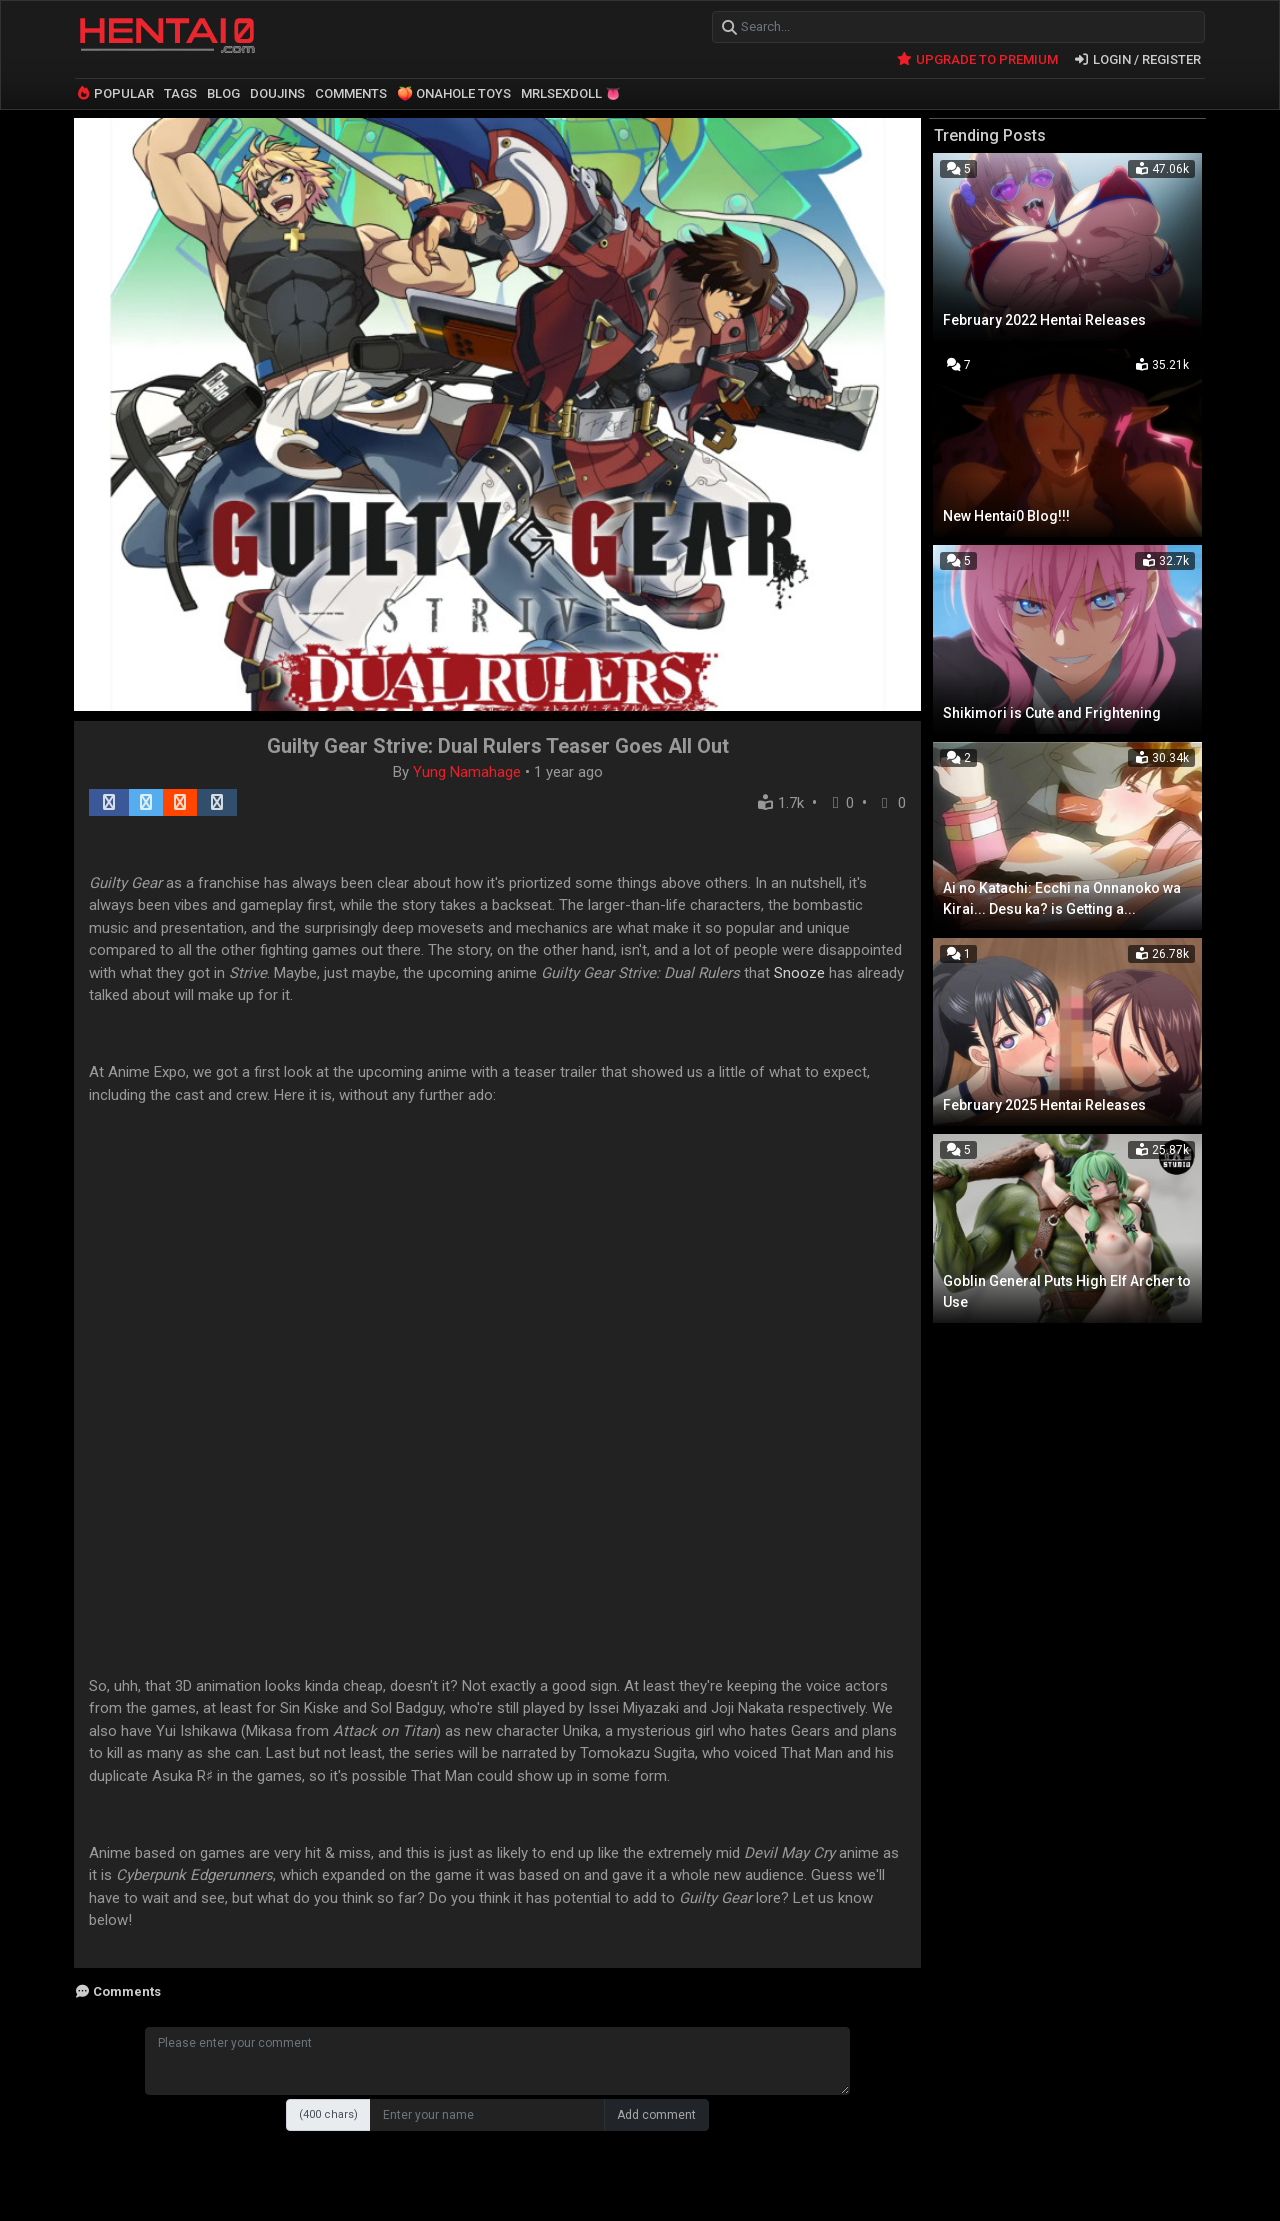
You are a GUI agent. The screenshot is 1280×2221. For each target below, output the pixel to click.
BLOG (223, 92)
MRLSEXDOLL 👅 (571, 92)
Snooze (799, 971)
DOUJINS (277, 92)
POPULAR (114, 92)
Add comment (656, 2114)
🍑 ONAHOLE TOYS (454, 92)
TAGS (180, 92)
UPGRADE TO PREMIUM (976, 57)
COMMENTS (351, 92)
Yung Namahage (469, 770)
